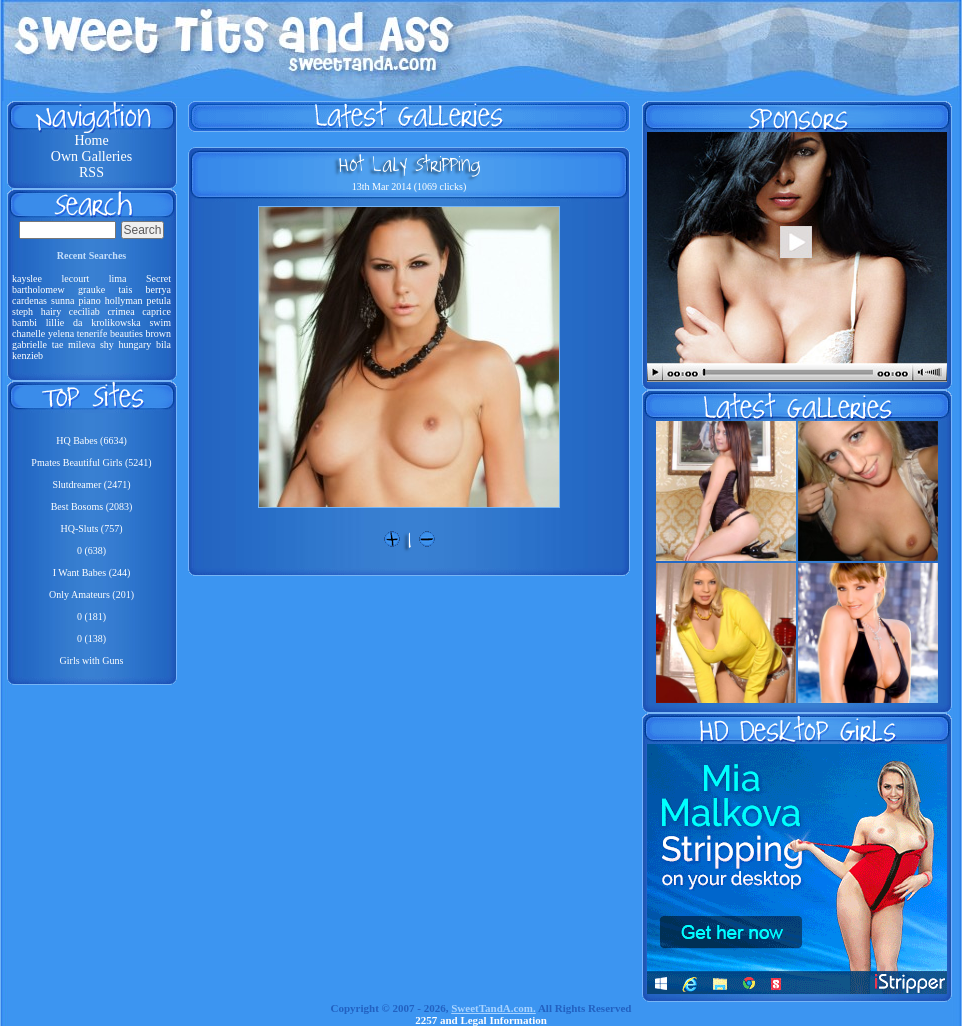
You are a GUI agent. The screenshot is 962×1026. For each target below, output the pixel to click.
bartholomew (38, 289)
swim (160, 322)
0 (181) (91, 616)
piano (89, 300)
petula (159, 300)
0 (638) (91, 550)
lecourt (75, 278)
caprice (156, 311)
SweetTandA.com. (493, 1008)
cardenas (29, 300)
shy (107, 344)
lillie (55, 322)
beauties (126, 333)
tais (125, 289)
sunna (62, 300)
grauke (91, 289)
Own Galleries (91, 156)
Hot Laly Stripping (409, 164)
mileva (81, 344)
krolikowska (115, 322)
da (77, 322)
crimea (120, 311)
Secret (158, 278)
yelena (61, 333)
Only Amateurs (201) (91, 594)
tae (58, 344)
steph (22, 311)
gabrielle (29, 344)
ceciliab (84, 311)
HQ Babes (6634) (91, 440)
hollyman (124, 300)
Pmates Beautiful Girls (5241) (91, 462)
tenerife (92, 333)
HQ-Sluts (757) (92, 528)
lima (118, 278)
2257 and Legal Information (481, 1020)
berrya (158, 289)
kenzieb (27, 355)
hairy (51, 311)
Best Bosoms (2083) (92, 506)
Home (91, 140)
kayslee (27, 278)
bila (163, 344)
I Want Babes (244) (92, 572)
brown (158, 333)
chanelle (28, 333)
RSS (91, 172)
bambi (24, 322)
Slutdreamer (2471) (91, 484)
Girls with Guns (92, 660)
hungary (135, 344)
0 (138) (91, 638)
